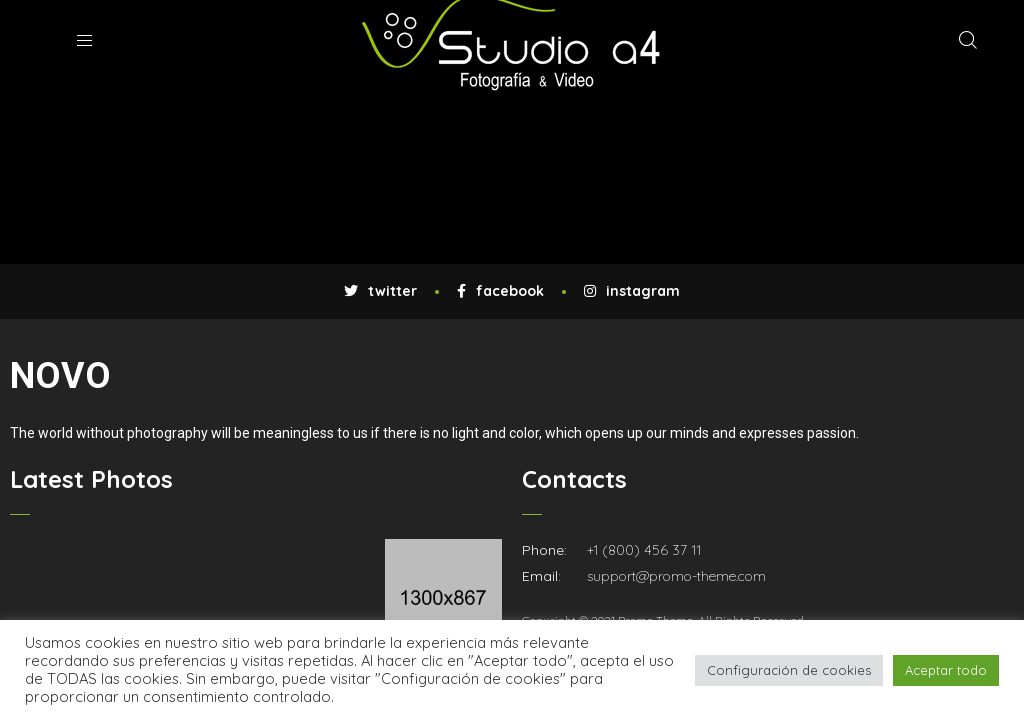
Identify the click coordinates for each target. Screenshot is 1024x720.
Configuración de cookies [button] (789, 670)
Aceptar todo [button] (946, 670)
